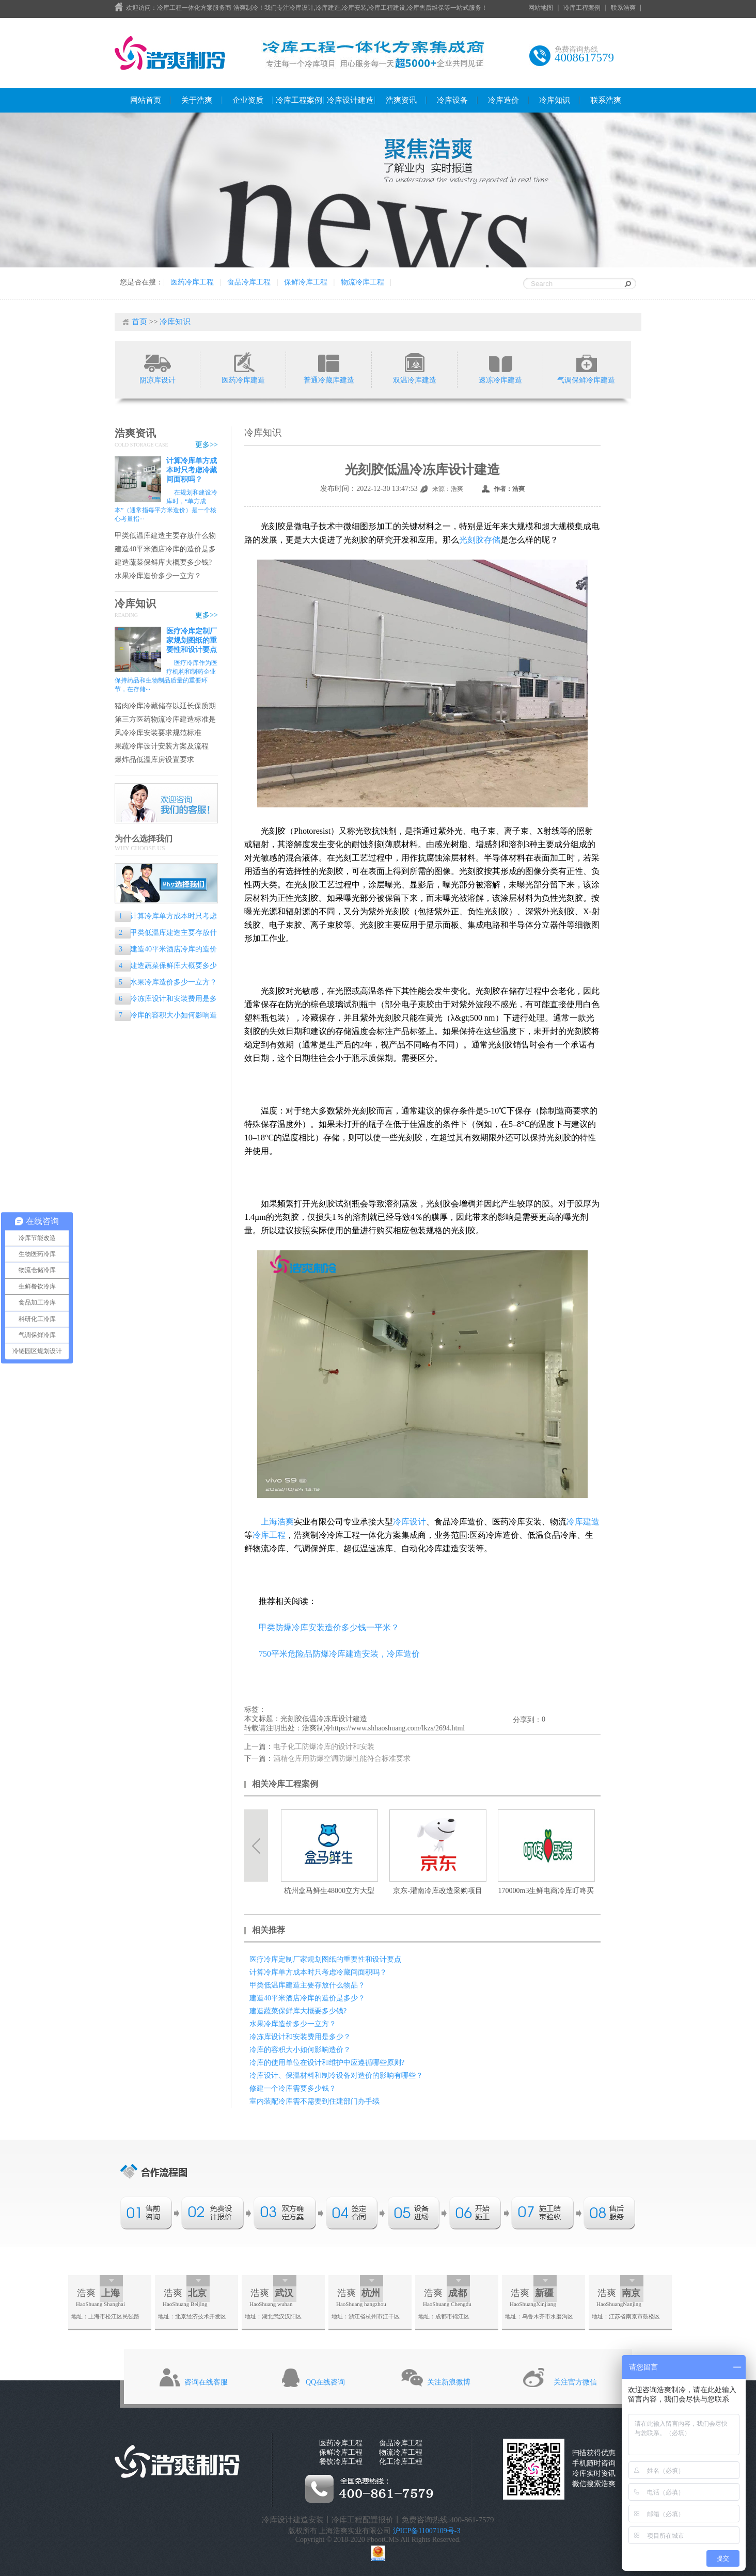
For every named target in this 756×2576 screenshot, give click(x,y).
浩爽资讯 (401, 100)
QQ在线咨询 (325, 2382)
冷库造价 (503, 100)
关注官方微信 (575, 2382)
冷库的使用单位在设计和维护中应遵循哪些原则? (326, 2062)
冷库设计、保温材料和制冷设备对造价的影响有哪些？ (336, 2075)
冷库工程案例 (582, 7)
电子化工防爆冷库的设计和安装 (323, 1747)
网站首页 (145, 100)
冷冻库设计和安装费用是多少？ (166, 1000)
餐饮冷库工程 (341, 2462)
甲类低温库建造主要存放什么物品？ (165, 536)
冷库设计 (409, 1521)
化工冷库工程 (400, 2462)
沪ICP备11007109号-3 (427, 2531)
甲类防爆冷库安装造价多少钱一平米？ (329, 1627)
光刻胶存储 (479, 539)
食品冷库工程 (249, 282)
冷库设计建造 (350, 100)
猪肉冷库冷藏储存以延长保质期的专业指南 (165, 706)
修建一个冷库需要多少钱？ (292, 2088)
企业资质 (247, 100)
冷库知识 (554, 100)
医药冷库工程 (192, 282)
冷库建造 (583, 1521)
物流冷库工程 (362, 282)
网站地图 (540, 7)
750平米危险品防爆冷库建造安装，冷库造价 (339, 1653)
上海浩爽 (277, 1521)
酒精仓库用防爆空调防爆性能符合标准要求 (342, 1758)
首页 (139, 321)
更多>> (206, 445)
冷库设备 (452, 100)
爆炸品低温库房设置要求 (154, 760)
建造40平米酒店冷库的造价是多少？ (165, 549)
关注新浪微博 (448, 2382)
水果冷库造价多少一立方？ (158, 576)
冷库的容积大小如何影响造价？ (166, 1016)
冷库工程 (269, 1535)
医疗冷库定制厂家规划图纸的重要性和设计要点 (191, 640)
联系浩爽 (623, 7)
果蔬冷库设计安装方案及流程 (162, 746)
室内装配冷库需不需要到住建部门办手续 (314, 2101)
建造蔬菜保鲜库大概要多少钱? (163, 562)
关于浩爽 (196, 100)
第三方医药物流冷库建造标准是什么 (165, 719)
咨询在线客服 (206, 2382)
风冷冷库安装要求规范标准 (158, 733)
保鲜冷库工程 (305, 282)
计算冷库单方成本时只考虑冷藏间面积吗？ (191, 470)
